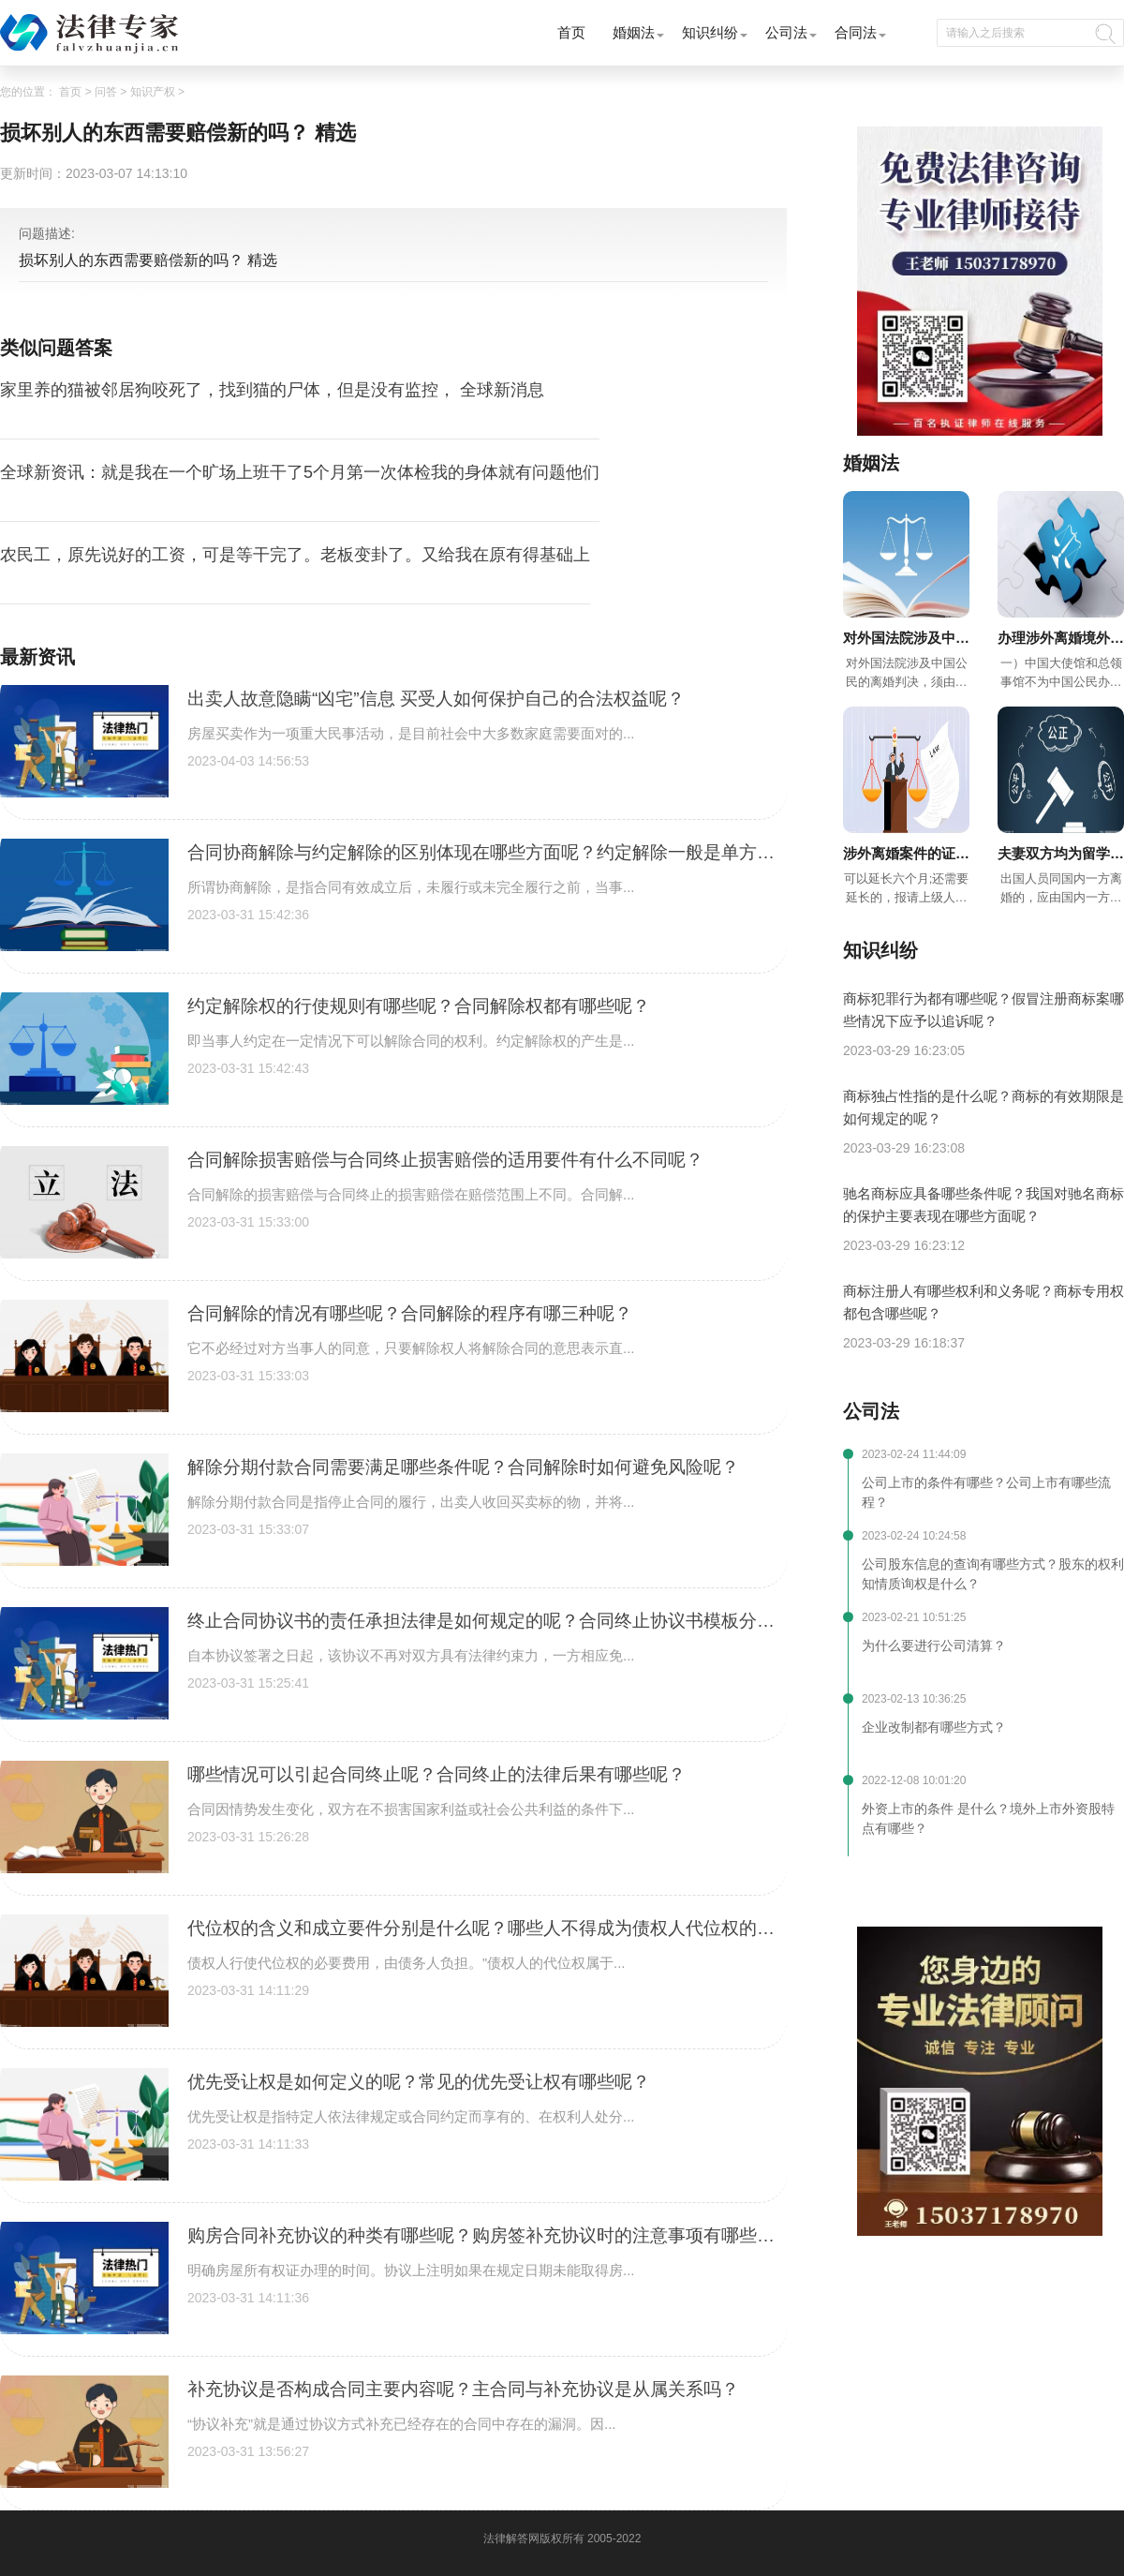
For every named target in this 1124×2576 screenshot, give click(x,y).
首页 (571, 32)
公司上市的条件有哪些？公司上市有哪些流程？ (986, 1492)
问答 (106, 91)
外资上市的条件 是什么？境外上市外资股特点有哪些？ (988, 1818)
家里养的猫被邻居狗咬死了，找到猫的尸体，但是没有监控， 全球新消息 (272, 389)
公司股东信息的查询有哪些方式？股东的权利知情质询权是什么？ (993, 1573)
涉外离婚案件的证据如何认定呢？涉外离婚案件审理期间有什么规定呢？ (906, 855)
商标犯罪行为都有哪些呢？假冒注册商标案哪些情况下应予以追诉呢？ (983, 1009)
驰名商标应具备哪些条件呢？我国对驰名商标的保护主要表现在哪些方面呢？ (983, 1204)
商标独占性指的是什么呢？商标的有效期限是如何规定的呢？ (983, 1107)
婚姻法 (634, 32)
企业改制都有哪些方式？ (934, 1727)
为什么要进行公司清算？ (934, 1645)
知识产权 (152, 91)
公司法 (786, 32)
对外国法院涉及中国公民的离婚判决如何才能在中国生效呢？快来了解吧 (906, 639)
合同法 (856, 32)
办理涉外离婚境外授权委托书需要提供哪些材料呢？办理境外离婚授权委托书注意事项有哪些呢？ (1061, 639)
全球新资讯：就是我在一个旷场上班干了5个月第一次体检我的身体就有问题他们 (299, 472)
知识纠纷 (710, 32)
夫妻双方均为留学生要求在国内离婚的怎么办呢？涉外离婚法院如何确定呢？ (1061, 855)
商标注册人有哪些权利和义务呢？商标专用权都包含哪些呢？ (983, 1302)
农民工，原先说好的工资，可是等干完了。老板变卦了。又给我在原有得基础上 (295, 554)
